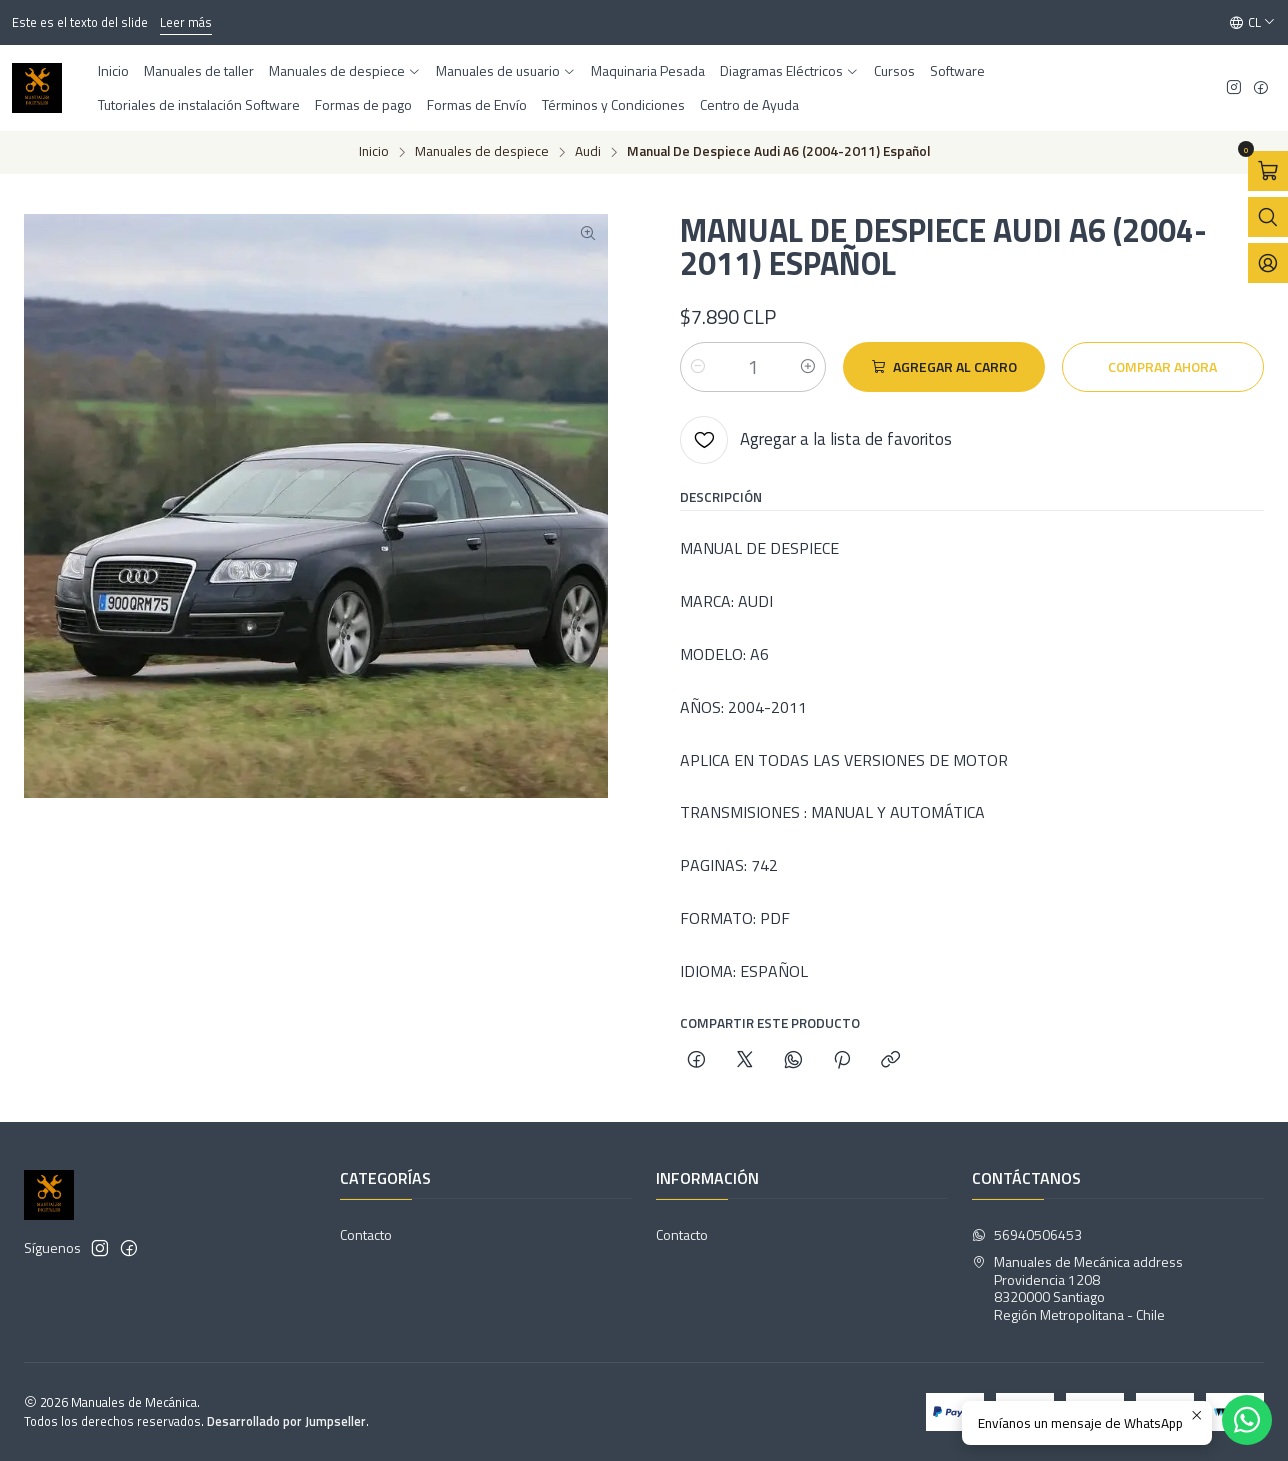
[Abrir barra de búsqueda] (1268, 217)
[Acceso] (1268, 263)
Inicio (374, 152)
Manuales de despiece (482, 152)
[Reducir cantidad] (698, 367)
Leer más (186, 22)
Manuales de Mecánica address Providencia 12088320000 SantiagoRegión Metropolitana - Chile (1077, 1288)
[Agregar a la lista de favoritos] (816, 440)
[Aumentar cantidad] (808, 367)
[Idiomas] (1252, 23)
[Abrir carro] (1268, 171)
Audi (588, 152)
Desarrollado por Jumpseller (286, 1421)
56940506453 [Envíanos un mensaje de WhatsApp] (1027, 1234)
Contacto (366, 1234)
